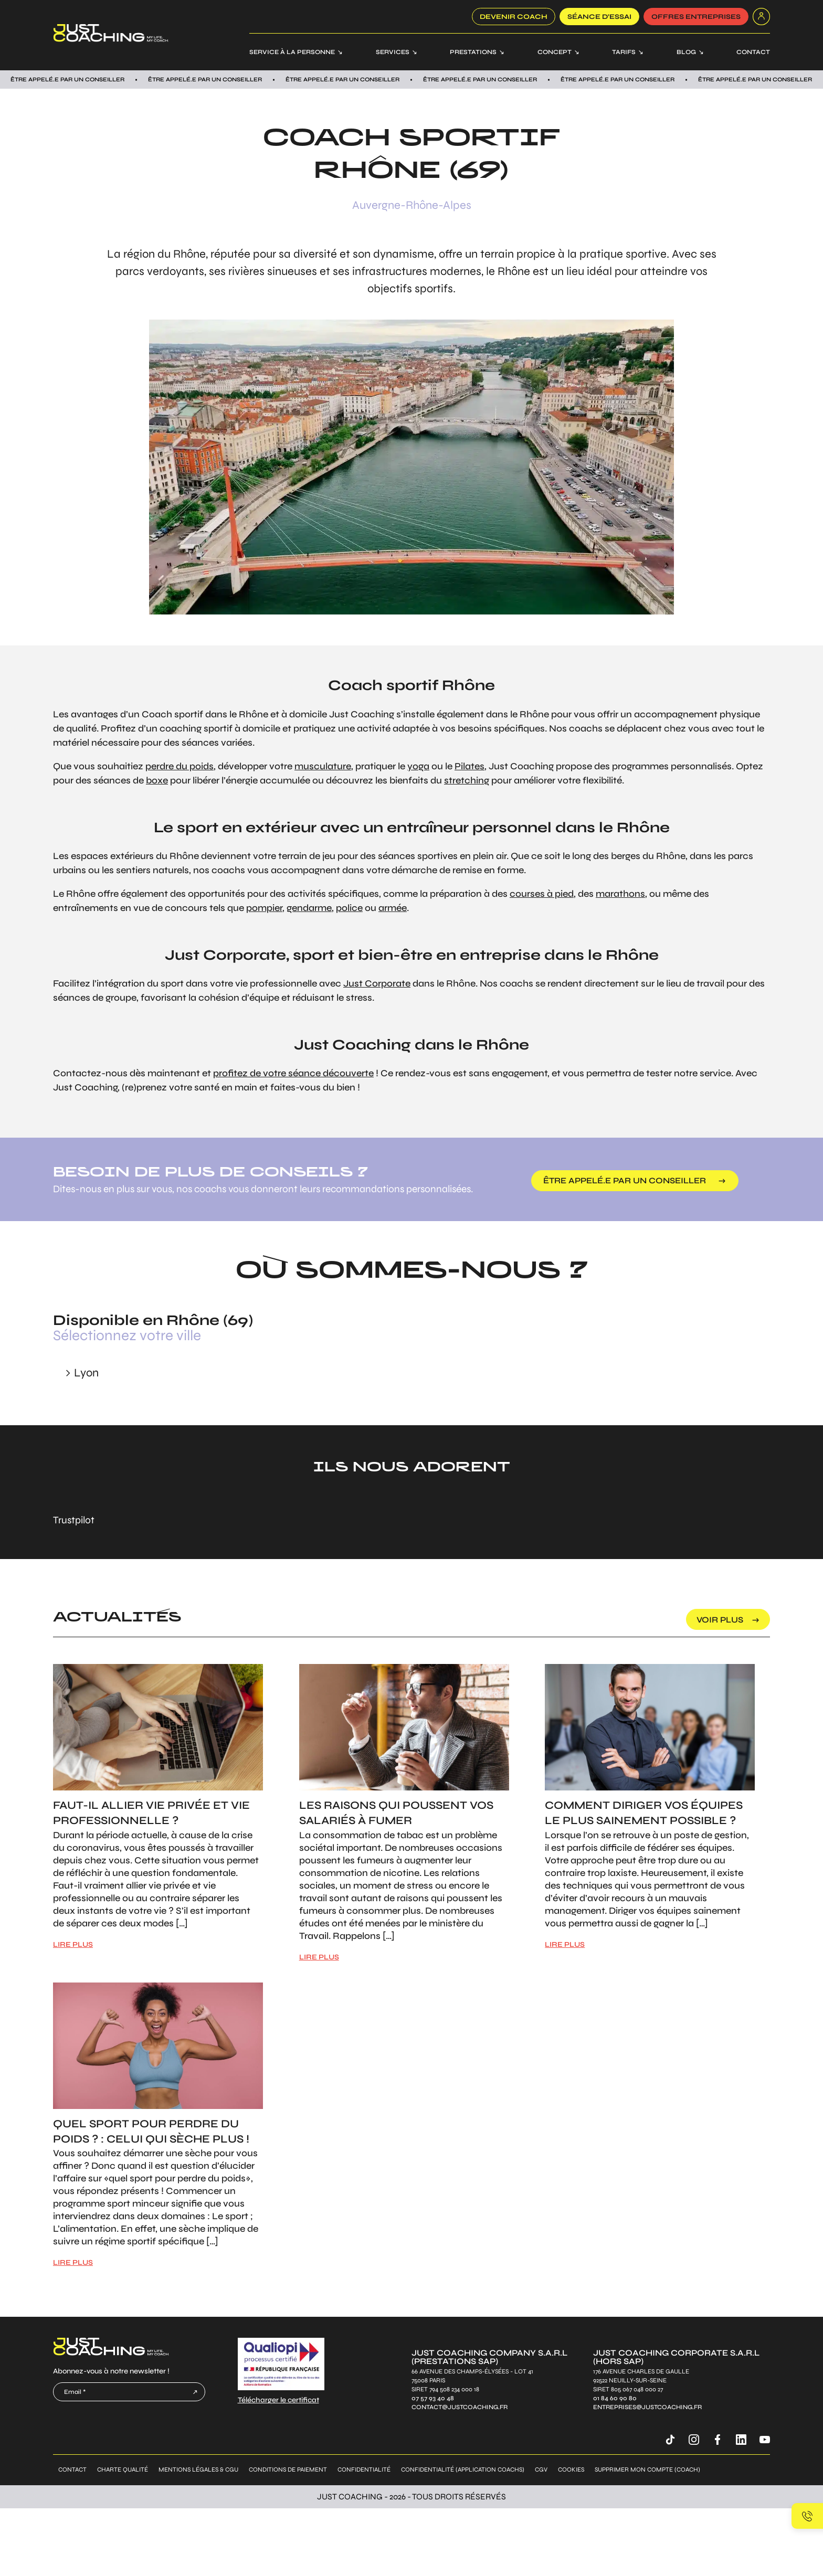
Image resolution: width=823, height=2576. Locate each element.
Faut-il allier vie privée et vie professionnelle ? (151, 1813)
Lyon (86, 1373)
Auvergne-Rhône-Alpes (411, 205)
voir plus (720, 1620)
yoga (418, 766)
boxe (157, 780)
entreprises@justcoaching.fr (647, 2407)
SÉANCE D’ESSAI (599, 17)
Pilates (469, 766)
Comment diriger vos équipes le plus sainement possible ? (644, 1813)
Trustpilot (73, 1520)
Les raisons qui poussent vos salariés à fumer (396, 1813)
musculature (322, 766)
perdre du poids (179, 766)
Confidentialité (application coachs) (462, 2469)
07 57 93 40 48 (433, 2398)
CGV (541, 2469)
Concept (554, 52)
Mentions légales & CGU (198, 2469)
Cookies (571, 2469)
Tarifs (624, 52)
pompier (264, 908)
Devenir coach (513, 17)
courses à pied (542, 893)
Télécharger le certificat (278, 2399)
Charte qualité (122, 2469)
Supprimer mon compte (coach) (647, 2469)
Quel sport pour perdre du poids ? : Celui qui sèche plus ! (151, 2131)
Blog (686, 52)
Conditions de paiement (288, 2469)
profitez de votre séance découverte (293, 1073)
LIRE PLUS (73, 1944)
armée (392, 908)
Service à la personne (292, 52)
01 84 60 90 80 (615, 2398)
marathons (620, 893)
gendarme (309, 908)
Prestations (473, 52)
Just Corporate (376, 983)
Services (392, 52)
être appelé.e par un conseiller (624, 1180)
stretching (466, 780)
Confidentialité (364, 2469)
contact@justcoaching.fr (460, 2407)
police (349, 908)
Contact (753, 52)
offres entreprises (696, 17)
